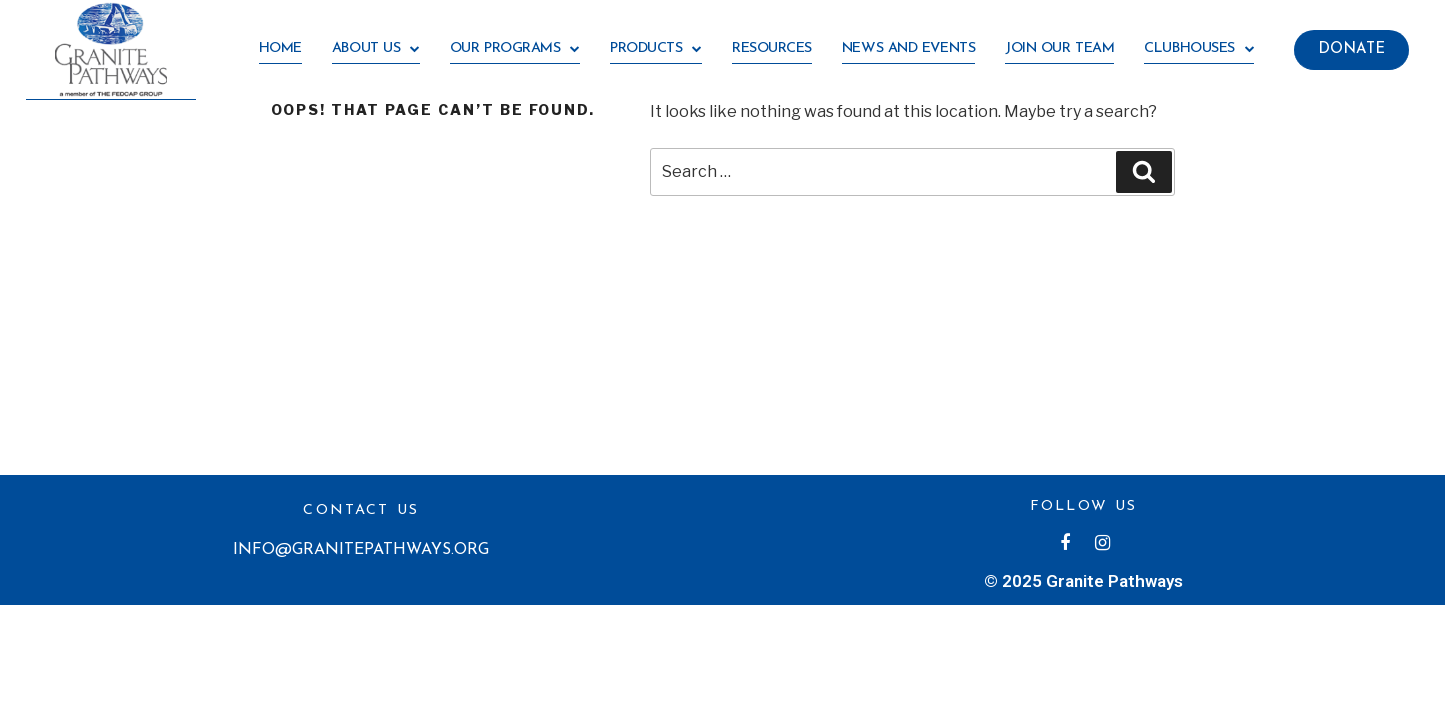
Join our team (1059, 48)
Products (656, 49)
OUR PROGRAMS (515, 49)
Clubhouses (1199, 49)
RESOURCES (772, 48)
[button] (1351, 50)
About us (376, 49)
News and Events (908, 48)
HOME (280, 48)
